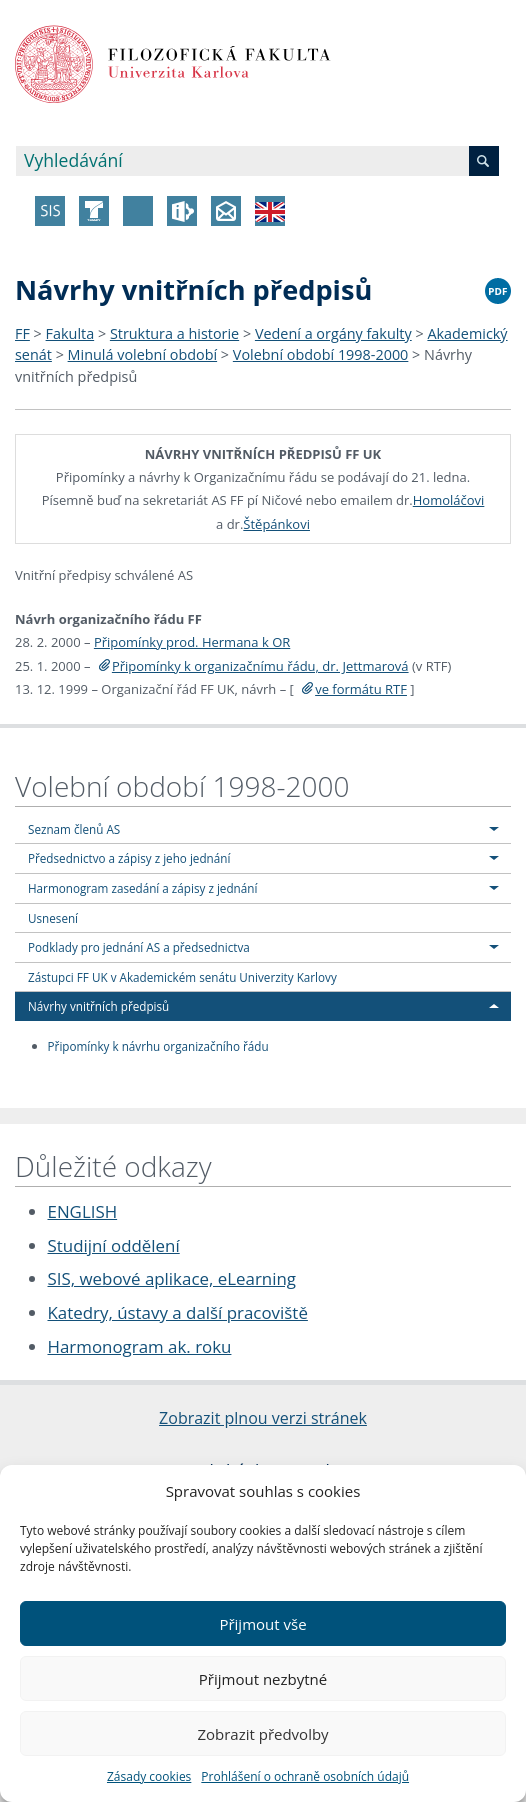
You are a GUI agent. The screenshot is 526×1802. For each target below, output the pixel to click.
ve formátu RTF (361, 689)
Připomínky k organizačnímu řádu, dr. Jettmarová (260, 666)
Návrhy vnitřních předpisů (98, 1006)
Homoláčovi (449, 500)
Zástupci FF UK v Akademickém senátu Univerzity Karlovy (182, 977)
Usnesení (53, 918)
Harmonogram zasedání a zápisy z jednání (142, 888)
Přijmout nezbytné (263, 1679)
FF (22, 333)
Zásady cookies (149, 1776)
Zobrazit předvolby (262, 1734)
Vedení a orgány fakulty (333, 333)
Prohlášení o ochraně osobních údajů (305, 1776)
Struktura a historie (174, 333)
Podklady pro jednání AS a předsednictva (139, 947)
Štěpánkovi (276, 524)
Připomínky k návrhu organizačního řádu (158, 1046)
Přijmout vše (262, 1624)
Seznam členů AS (74, 829)
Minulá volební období (143, 354)
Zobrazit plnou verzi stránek (263, 1418)
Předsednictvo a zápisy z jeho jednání (129, 858)
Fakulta (70, 333)
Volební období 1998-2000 (321, 354)
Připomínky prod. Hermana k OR (192, 642)
